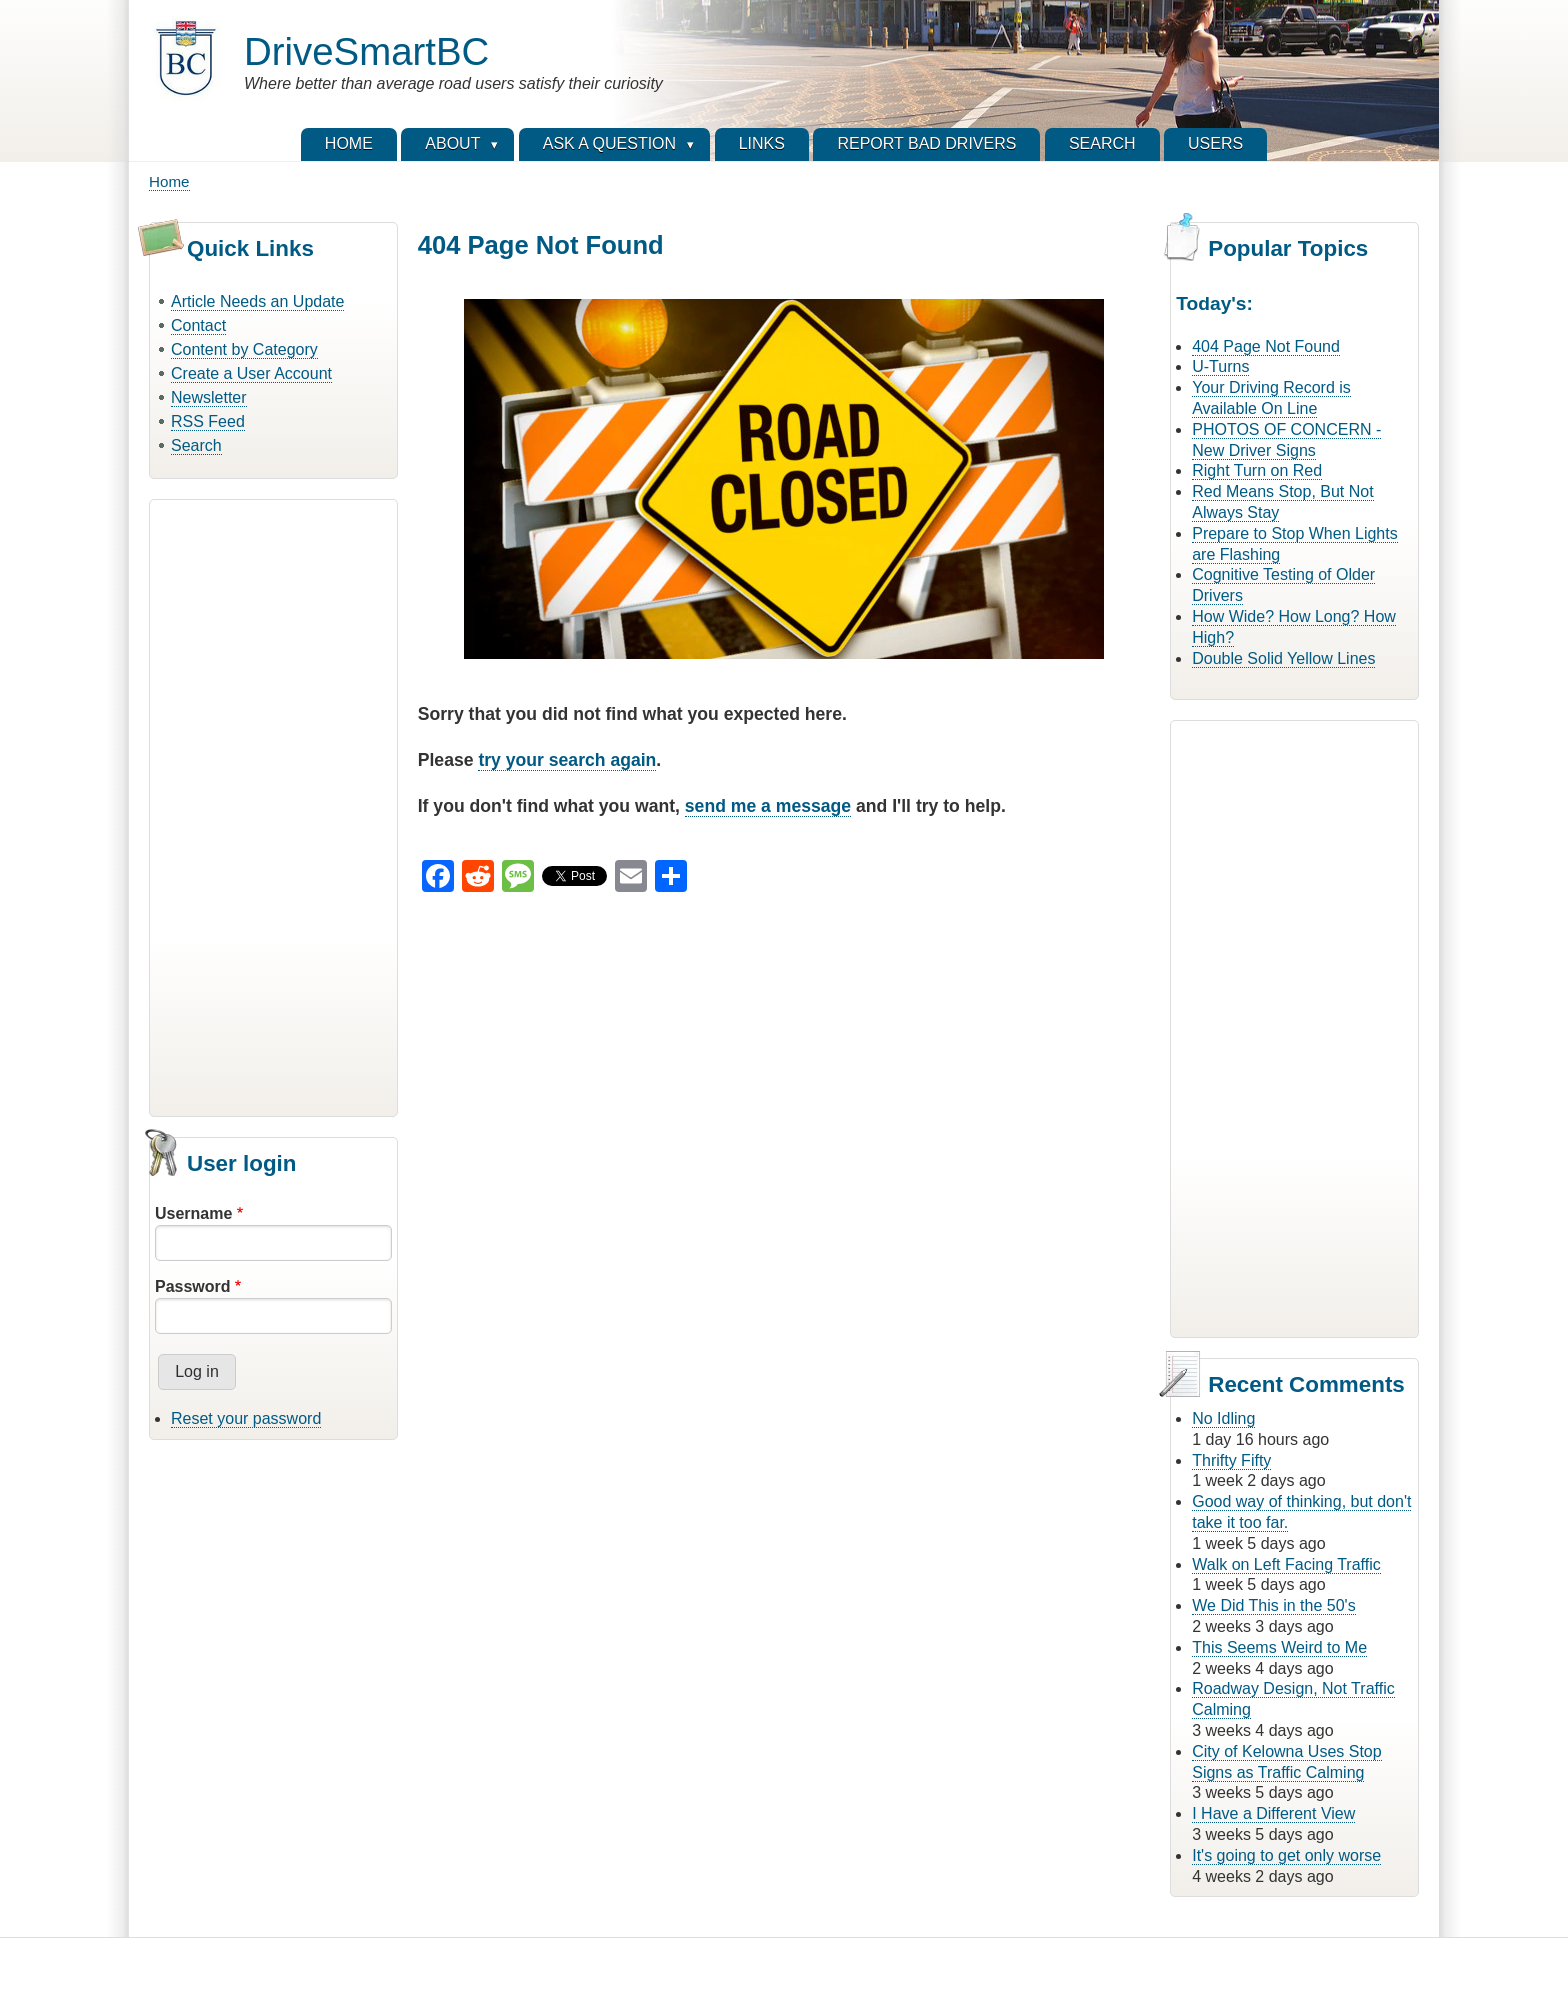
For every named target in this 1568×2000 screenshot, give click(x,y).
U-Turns (1220, 366)
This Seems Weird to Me (1279, 1647)
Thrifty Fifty (1231, 1460)
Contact (198, 325)
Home (169, 181)
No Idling (1223, 1418)
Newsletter (209, 397)
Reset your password (246, 1418)
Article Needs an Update (257, 301)
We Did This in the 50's (1273, 1605)
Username (193, 1213)
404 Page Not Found (1266, 346)
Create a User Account (251, 373)
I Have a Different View (1273, 1813)
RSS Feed (208, 421)
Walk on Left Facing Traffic (1286, 1564)
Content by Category (244, 349)
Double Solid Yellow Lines (1283, 658)
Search (196, 445)
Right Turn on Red (1257, 470)
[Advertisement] (273, 805)
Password (193, 1286)
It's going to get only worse (1286, 1855)
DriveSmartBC (366, 51)
